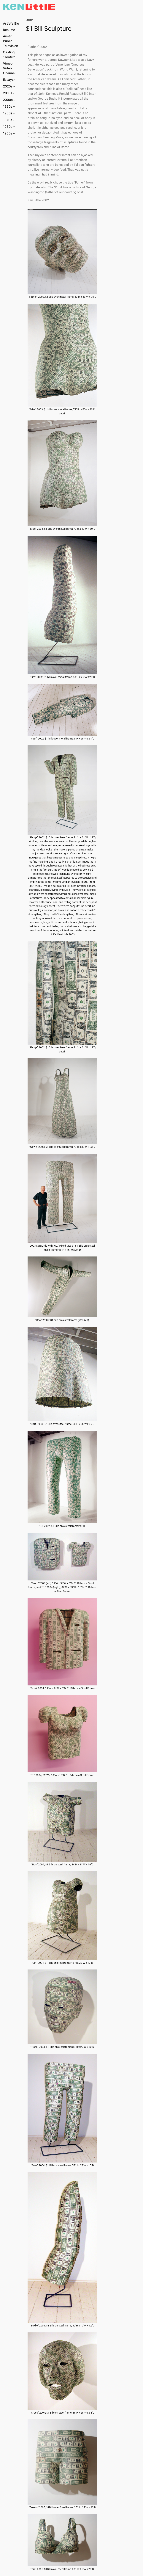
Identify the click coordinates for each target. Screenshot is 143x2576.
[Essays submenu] (9, 79)
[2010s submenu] (9, 93)
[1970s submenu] (9, 120)
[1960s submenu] (9, 126)
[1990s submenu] (9, 106)
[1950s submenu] (9, 133)
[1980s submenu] (9, 113)
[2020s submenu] (9, 86)
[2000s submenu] (9, 99)
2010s (29, 19)
